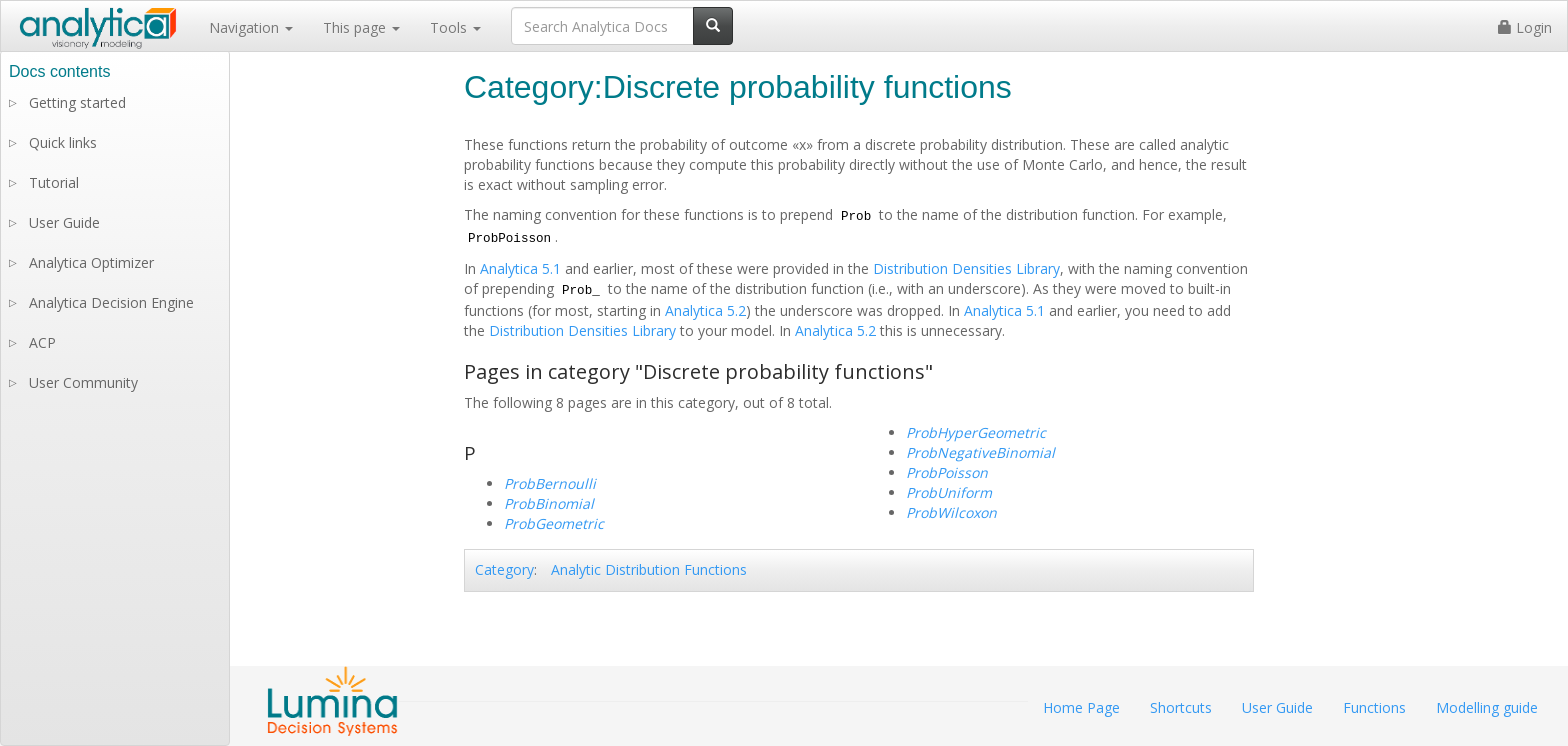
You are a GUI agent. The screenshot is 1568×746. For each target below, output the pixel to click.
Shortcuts (1181, 707)
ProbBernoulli (550, 483)
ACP (42, 342)
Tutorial (54, 182)
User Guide (64, 222)
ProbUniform (949, 492)
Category (504, 569)
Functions (1374, 707)
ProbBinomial (549, 503)
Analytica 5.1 (520, 268)
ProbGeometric (554, 523)
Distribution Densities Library (966, 268)
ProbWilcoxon (951, 512)
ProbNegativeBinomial (980, 452)
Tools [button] (455, 27)
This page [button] (361, 27)
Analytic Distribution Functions (649, 569)
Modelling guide (1487, 707)
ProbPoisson (947, 472)
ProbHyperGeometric (976, 432)
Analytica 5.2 (705, 310)
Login (1525, 27)
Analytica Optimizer (91, 262)
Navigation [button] (251, 27)
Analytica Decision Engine (111, 302)
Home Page (1081, 707)
